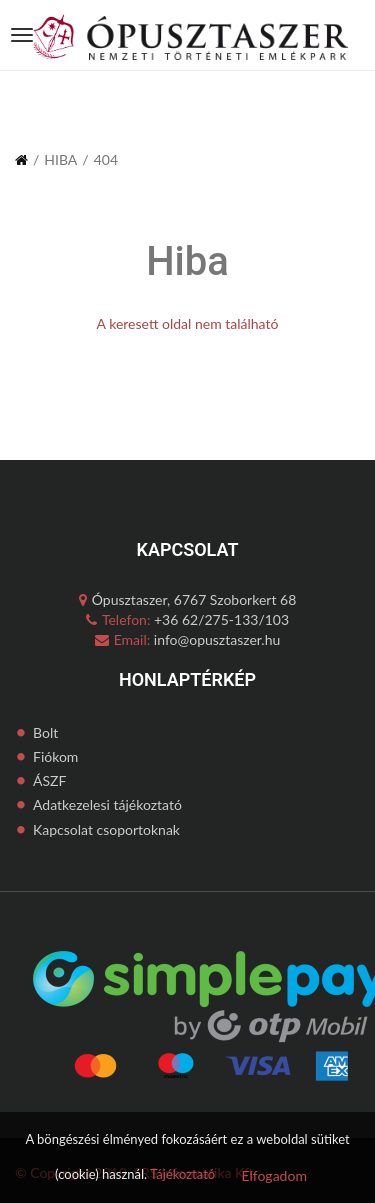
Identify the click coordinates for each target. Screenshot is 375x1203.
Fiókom (55, 756)
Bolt (45, 732)
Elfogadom (273, 1175)
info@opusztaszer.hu (215, 639)
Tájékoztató (182, 1174)
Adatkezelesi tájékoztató (107, 804)
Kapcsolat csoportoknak (106, 829)
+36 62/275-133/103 (219, 619)
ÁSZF (49, 780)
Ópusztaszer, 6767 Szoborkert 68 (188, 599)
